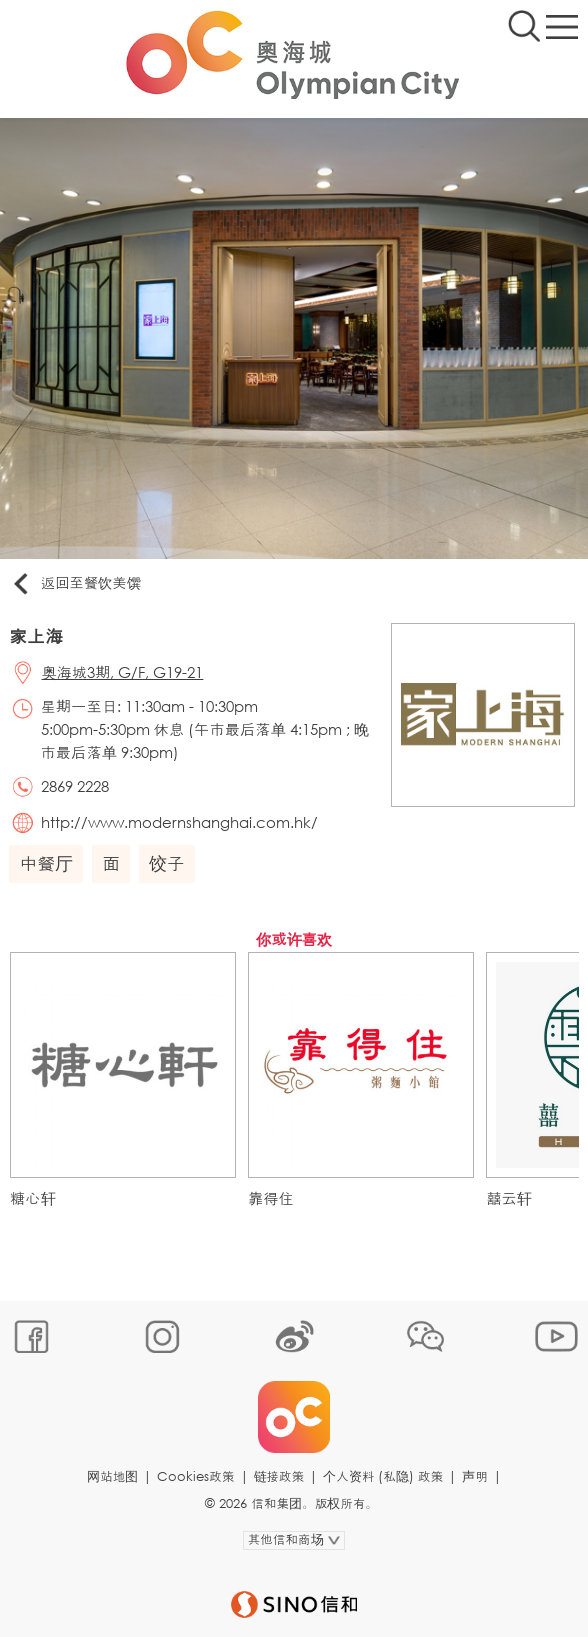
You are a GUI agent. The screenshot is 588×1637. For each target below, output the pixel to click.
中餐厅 (46, 863)
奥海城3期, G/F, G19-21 (123, 672)
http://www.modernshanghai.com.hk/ (179, 822)
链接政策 (279, 1476)
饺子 (167, 863)
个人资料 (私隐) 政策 (383, 1476)
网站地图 (112, 1476)
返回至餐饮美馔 (75, 584)
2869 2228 (75, 786)
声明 (475, 1476)
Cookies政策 (195, 1476)
